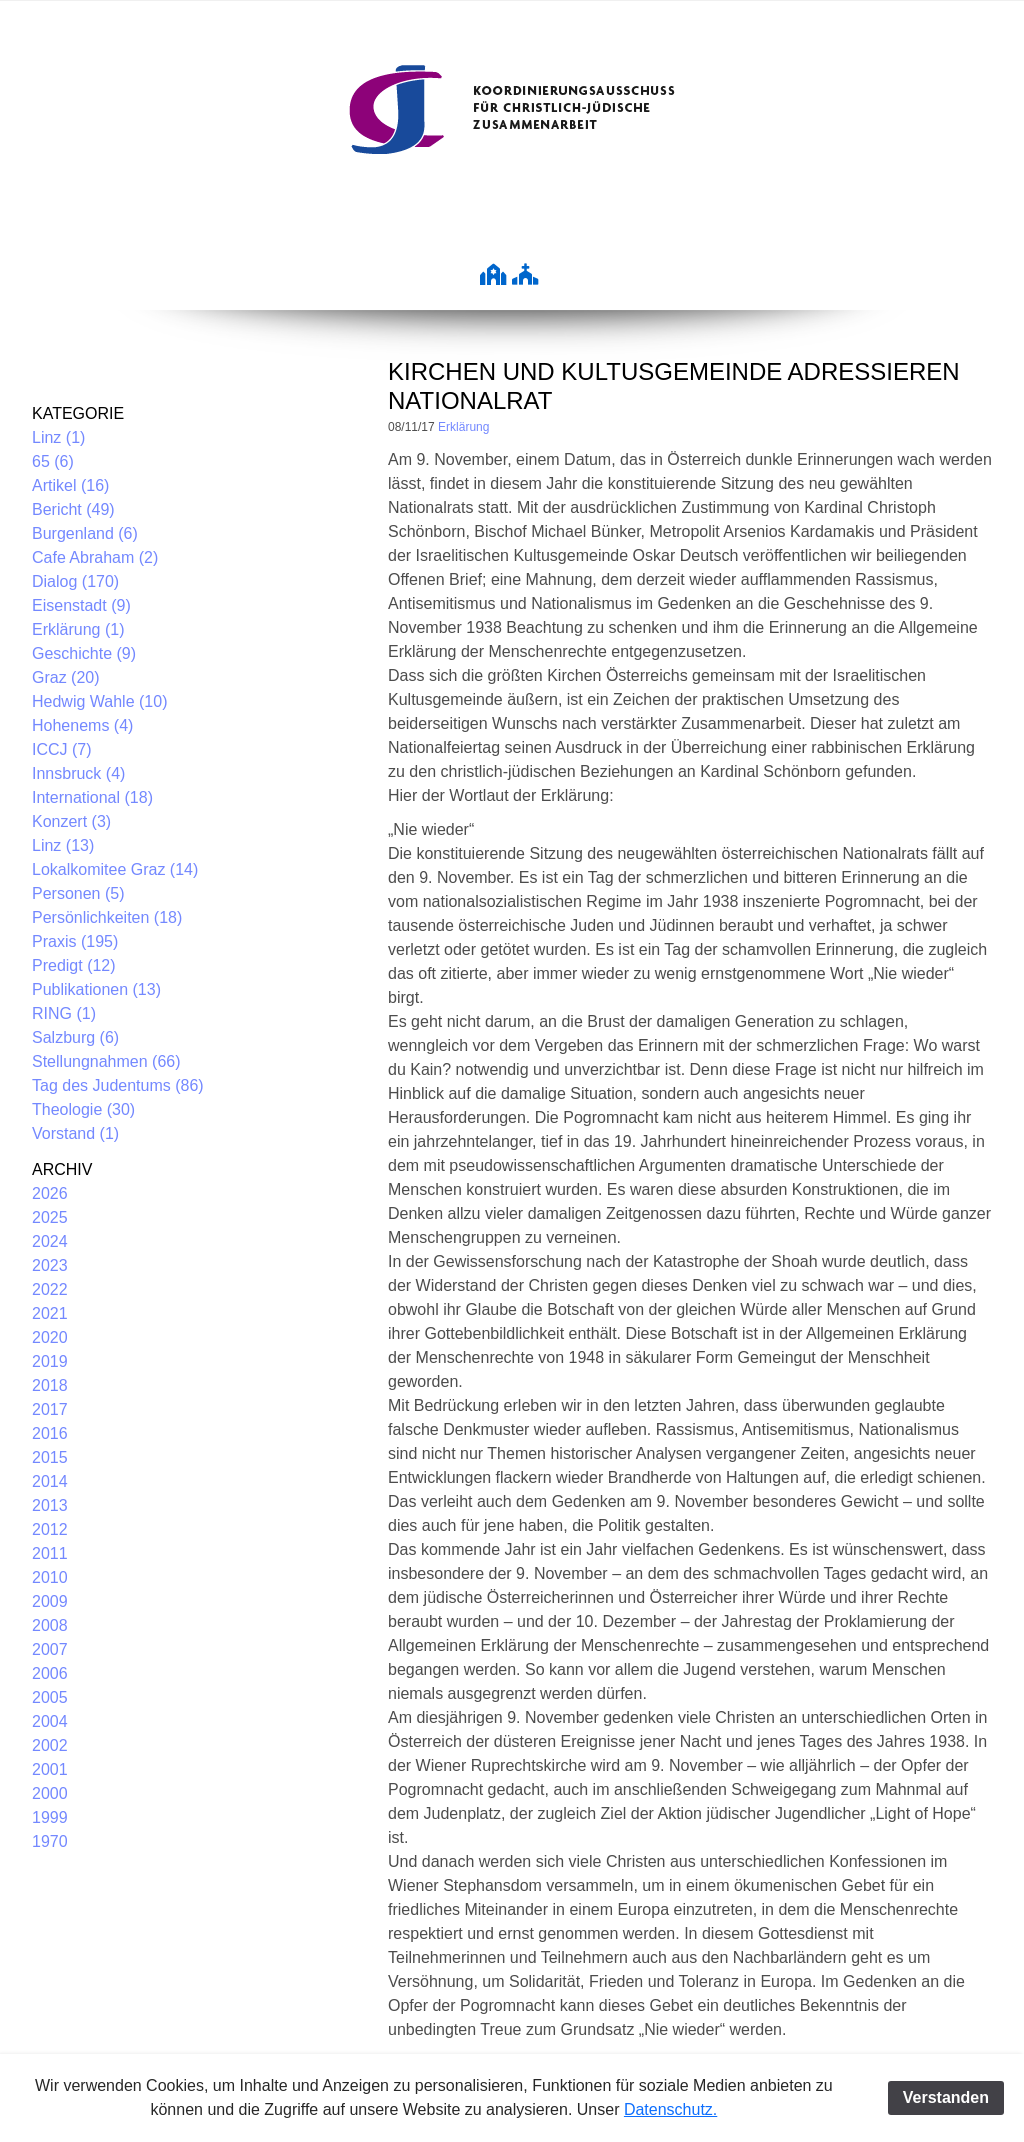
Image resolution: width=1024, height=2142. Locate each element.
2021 (50, 1313)
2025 (50, 1217)
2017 (50, 1409)
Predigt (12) (74, 965)
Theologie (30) (83, 1109)
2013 (50, 1505)
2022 (50, 1289)
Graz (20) (66, 677)
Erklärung (463, 427)
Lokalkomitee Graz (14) (115, 869)
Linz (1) (58, 437)
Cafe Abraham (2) (95, 557)
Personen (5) (78, 893)
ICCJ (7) (62, 749)
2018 (50, 1385)
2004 (50, 1721)
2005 (50, 1697)
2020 (50, 1337)
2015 (50, 1457)
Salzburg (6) (75, 1037)
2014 (50, 1481)
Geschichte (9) (84, 653)
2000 (50, 1793)
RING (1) (64, 1013)
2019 (50, 1361)
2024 (50, 1241)
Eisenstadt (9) (81, 605)
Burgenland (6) (85, 533)
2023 (50, 1265)
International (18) (92, 797)
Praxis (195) (75, 941)
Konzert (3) (71, 821)
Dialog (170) (75, 581)
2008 (50, 1625)
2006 (50, 1673)
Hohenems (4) (82, 725)
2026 (50, 1193)
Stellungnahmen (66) (106, 1061)
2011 (50, 1553)
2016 (50, 1433)
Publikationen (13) (96, 989)
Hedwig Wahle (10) (99, 701)
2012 (50, 1529)
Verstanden (946, 2097)
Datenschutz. (670, 2109)
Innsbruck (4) (78, 773)
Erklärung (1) (78, 629)
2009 (50, 1601)
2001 (50, 1769)
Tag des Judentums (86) (118, 1085)
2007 (50, 1649)
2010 (50, 1577)
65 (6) (53, 461)
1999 (50, 1817)
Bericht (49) (73, 509)
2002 (50, 1745)
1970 (50, 1841)
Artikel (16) (70, 485)
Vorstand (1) (75, 1133)
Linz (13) (63, 845)
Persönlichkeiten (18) (107, 917)
